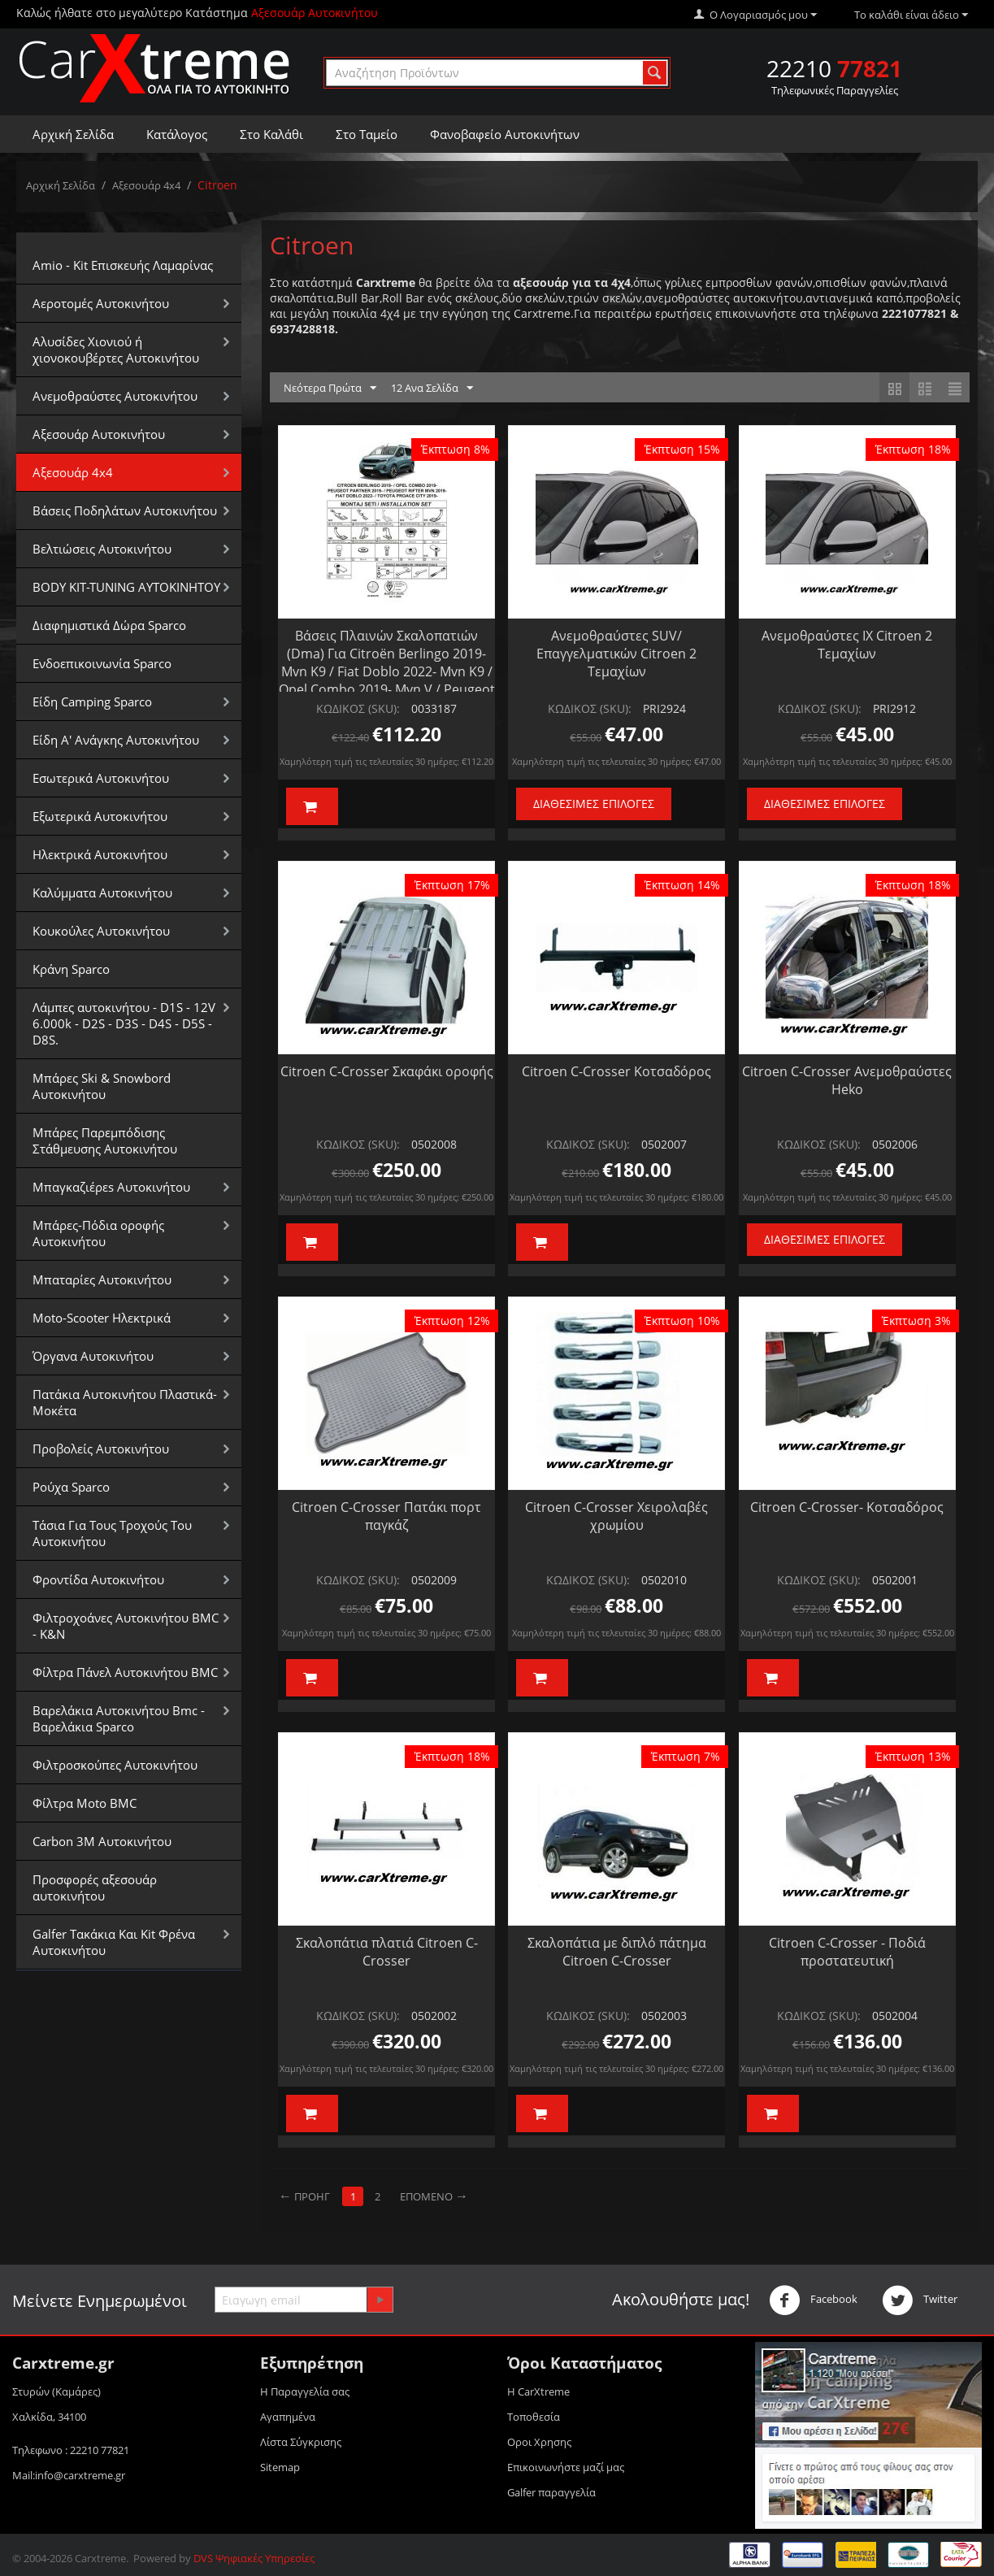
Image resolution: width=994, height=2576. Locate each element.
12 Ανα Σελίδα (432, 388)
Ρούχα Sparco (71, 1487)
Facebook (813, 2300)
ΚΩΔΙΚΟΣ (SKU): (358, 708)
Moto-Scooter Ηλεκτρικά (102, 1318)
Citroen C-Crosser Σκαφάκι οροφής (386, 1071)
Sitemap (280, 2467)
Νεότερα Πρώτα (330, 388)
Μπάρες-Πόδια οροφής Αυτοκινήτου (98, 1233)
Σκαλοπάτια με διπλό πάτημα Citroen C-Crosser (616, 1952)
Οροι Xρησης (539, 2442)
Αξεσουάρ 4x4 (146, 185)
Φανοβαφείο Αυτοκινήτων (504, 134)
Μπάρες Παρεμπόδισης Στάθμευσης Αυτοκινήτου (105, 1140)
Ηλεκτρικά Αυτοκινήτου (100, 854)
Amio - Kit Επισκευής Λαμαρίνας (123, 265)
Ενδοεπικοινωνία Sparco (102, 663)
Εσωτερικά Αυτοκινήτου (101, 778)
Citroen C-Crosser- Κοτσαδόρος (847, 1507)
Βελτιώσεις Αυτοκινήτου (102, 549)
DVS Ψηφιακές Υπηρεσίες (254, 2558)
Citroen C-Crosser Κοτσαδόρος (616, 1071)
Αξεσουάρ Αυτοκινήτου (99, 434)
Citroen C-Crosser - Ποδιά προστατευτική (847, 1952)
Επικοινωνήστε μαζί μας (565, 2467)
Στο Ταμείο (366, 134)
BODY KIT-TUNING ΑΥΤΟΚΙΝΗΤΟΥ (126, 587)
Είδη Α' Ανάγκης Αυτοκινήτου (116, 740)
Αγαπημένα (287, 2416)
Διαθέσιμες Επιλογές (593, 803)
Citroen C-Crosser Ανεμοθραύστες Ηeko (847, 1080)
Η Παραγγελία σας (304, 2391)
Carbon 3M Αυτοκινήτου (102, 1841)
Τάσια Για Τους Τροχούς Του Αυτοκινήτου (112, 1533)
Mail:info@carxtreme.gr (68, 2475)
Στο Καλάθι (271, 134)
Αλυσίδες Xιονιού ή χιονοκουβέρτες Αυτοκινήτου (116, 349)
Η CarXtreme (538, 2391)
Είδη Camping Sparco (92, 701)
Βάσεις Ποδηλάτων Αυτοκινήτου (125, 510)
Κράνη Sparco (71, 969)
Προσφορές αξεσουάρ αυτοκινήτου (95, 1887)
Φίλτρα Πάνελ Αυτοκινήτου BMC (125, 1672)
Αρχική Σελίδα (73, 134)
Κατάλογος (176, 134)
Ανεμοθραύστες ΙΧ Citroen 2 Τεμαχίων (847, 644)
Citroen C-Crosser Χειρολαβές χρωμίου (616, 1516)
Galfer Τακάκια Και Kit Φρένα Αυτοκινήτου (114, 1942)
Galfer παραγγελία (551, 2492)
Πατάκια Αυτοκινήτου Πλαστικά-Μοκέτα (125, 1402)
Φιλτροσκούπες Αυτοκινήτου (115, 1765)
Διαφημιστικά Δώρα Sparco (109, 625)
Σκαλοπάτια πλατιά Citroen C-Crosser (387, 1952)
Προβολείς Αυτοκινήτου (101, 1448)
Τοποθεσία (533, 2416)
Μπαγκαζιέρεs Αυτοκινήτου (111, 1187)
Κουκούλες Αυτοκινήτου (101, 931)
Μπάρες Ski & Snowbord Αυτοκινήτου (102, 1086)
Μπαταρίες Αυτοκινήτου (102, 1279)
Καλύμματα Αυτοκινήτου (102, 892)
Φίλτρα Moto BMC (85, 1803)
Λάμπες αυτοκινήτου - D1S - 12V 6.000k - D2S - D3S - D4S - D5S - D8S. (124, 1023)
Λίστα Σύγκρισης (300, 2442)
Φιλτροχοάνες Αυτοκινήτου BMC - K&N (126, 1625)
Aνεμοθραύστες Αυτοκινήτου (115, 396)
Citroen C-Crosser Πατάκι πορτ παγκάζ (386, 1516)
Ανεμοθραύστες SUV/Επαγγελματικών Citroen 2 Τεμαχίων (616, 653)
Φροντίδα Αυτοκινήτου (98, 1579)
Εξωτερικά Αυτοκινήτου (100, 816)
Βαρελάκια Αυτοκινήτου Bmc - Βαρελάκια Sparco (119, 1718)
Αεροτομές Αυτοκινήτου (101, 303)
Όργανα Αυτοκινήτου (93, 1356)
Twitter (919, 2300)
